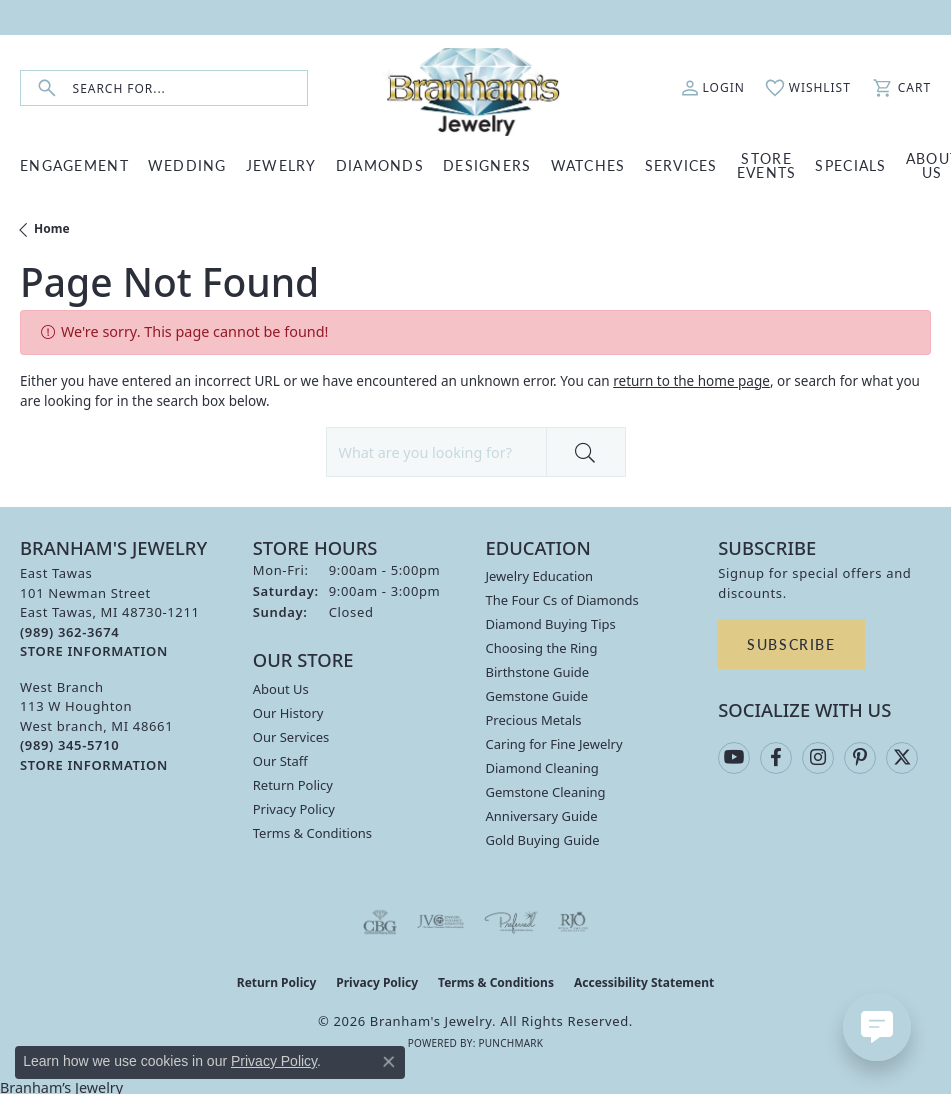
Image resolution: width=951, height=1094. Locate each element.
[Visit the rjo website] (573, 922)
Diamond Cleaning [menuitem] (542, 768)
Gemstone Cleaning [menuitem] (546, 792)
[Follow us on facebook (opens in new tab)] (776, 758)
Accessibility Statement (644, 982)
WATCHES (588, 165)
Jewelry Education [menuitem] (540, 576)
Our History (288, 713)
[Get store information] (94, 651)
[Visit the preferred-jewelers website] (511, 922)
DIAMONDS (380, 165)
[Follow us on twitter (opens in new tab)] (902, 758)
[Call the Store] (69, 632)
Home (52, 228)
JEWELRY (281, 165)
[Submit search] (47, 88)
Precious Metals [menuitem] (534, 720)
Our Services (291, 737)
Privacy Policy (294, 809)
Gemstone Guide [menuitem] (537, 696)
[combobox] (190, 88)
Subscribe (791, 644)
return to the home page (691, 381)
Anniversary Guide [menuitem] (542, 816)
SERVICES (681, 165)
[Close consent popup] (389, 1062)
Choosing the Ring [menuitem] (542, 648)
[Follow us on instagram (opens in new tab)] (818, 758)
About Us (281, 689)
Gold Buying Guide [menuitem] (543, 840)
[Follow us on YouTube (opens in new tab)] (734, 758)
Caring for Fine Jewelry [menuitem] (554, 744)
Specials (850, 165)
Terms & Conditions (312, 833)
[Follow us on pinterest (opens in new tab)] (860, 758)
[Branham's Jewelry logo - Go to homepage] (475, 88)
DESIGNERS (487, 165)
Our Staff (280, 761)
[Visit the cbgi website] (380, 922)
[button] (713, 88)
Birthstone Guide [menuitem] (538, 672)
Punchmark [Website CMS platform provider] (510, 1043)
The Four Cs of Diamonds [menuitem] (562, 600)
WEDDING (187, 165)
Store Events (767, 165)
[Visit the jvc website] (440, 922)
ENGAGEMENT (74, 165)
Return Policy (293, 785)
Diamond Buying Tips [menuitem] (551, 624)
